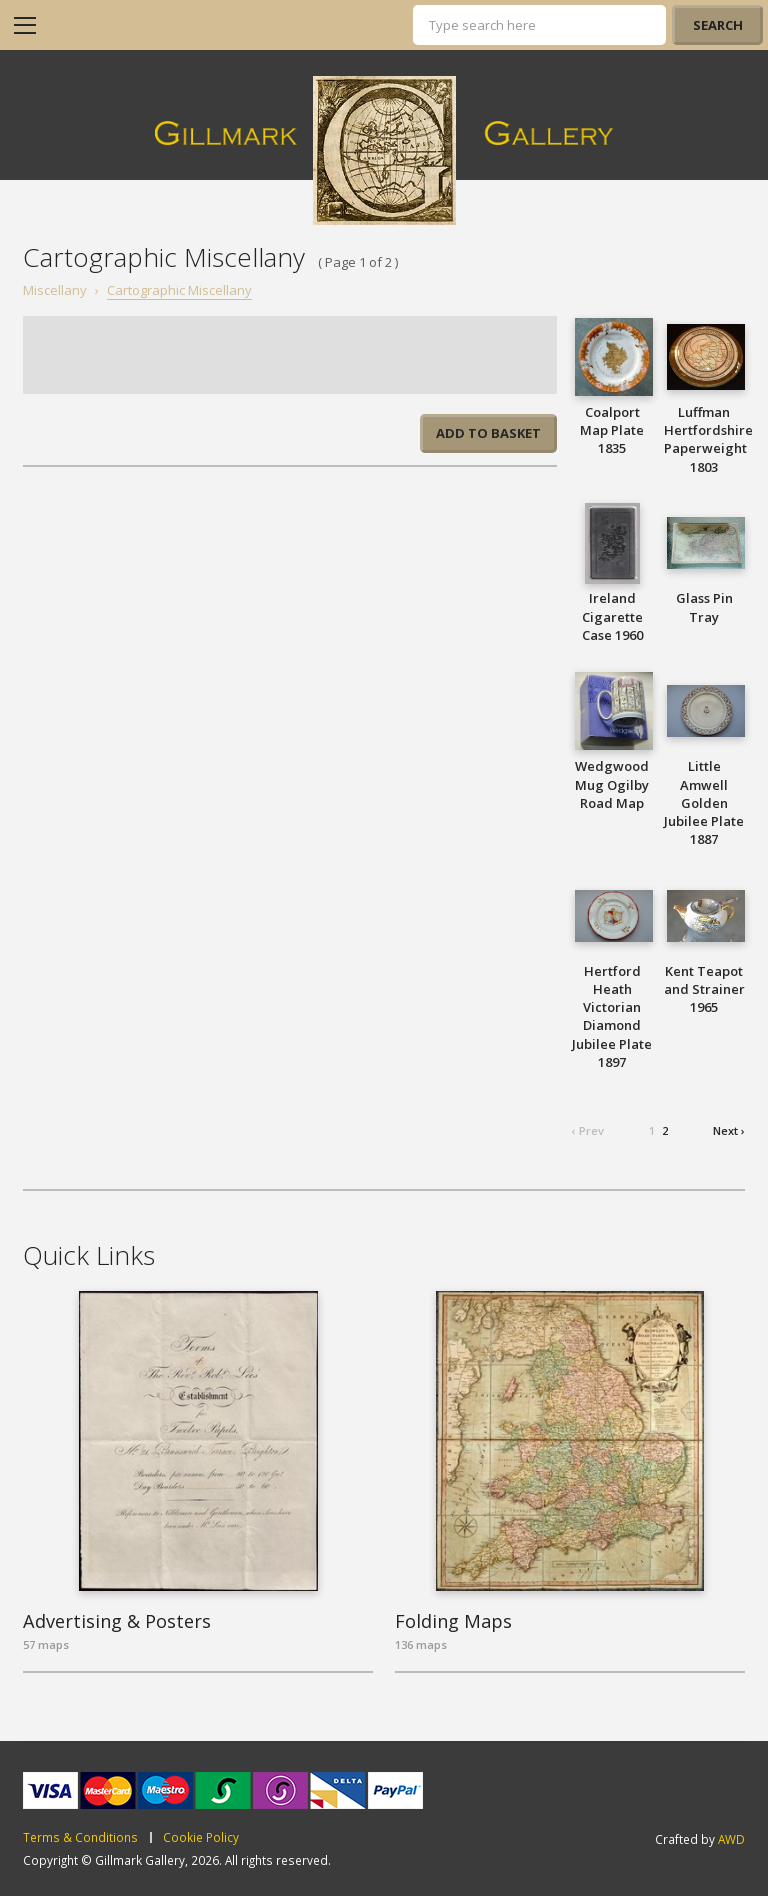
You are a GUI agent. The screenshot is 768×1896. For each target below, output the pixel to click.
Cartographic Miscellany (179, 290)
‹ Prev (588, 1130)
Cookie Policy (201, 1838)
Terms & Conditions (80, 1838)
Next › (729, 1130)
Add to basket (488, 433)
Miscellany (55, 290)
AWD (731, 1839)
